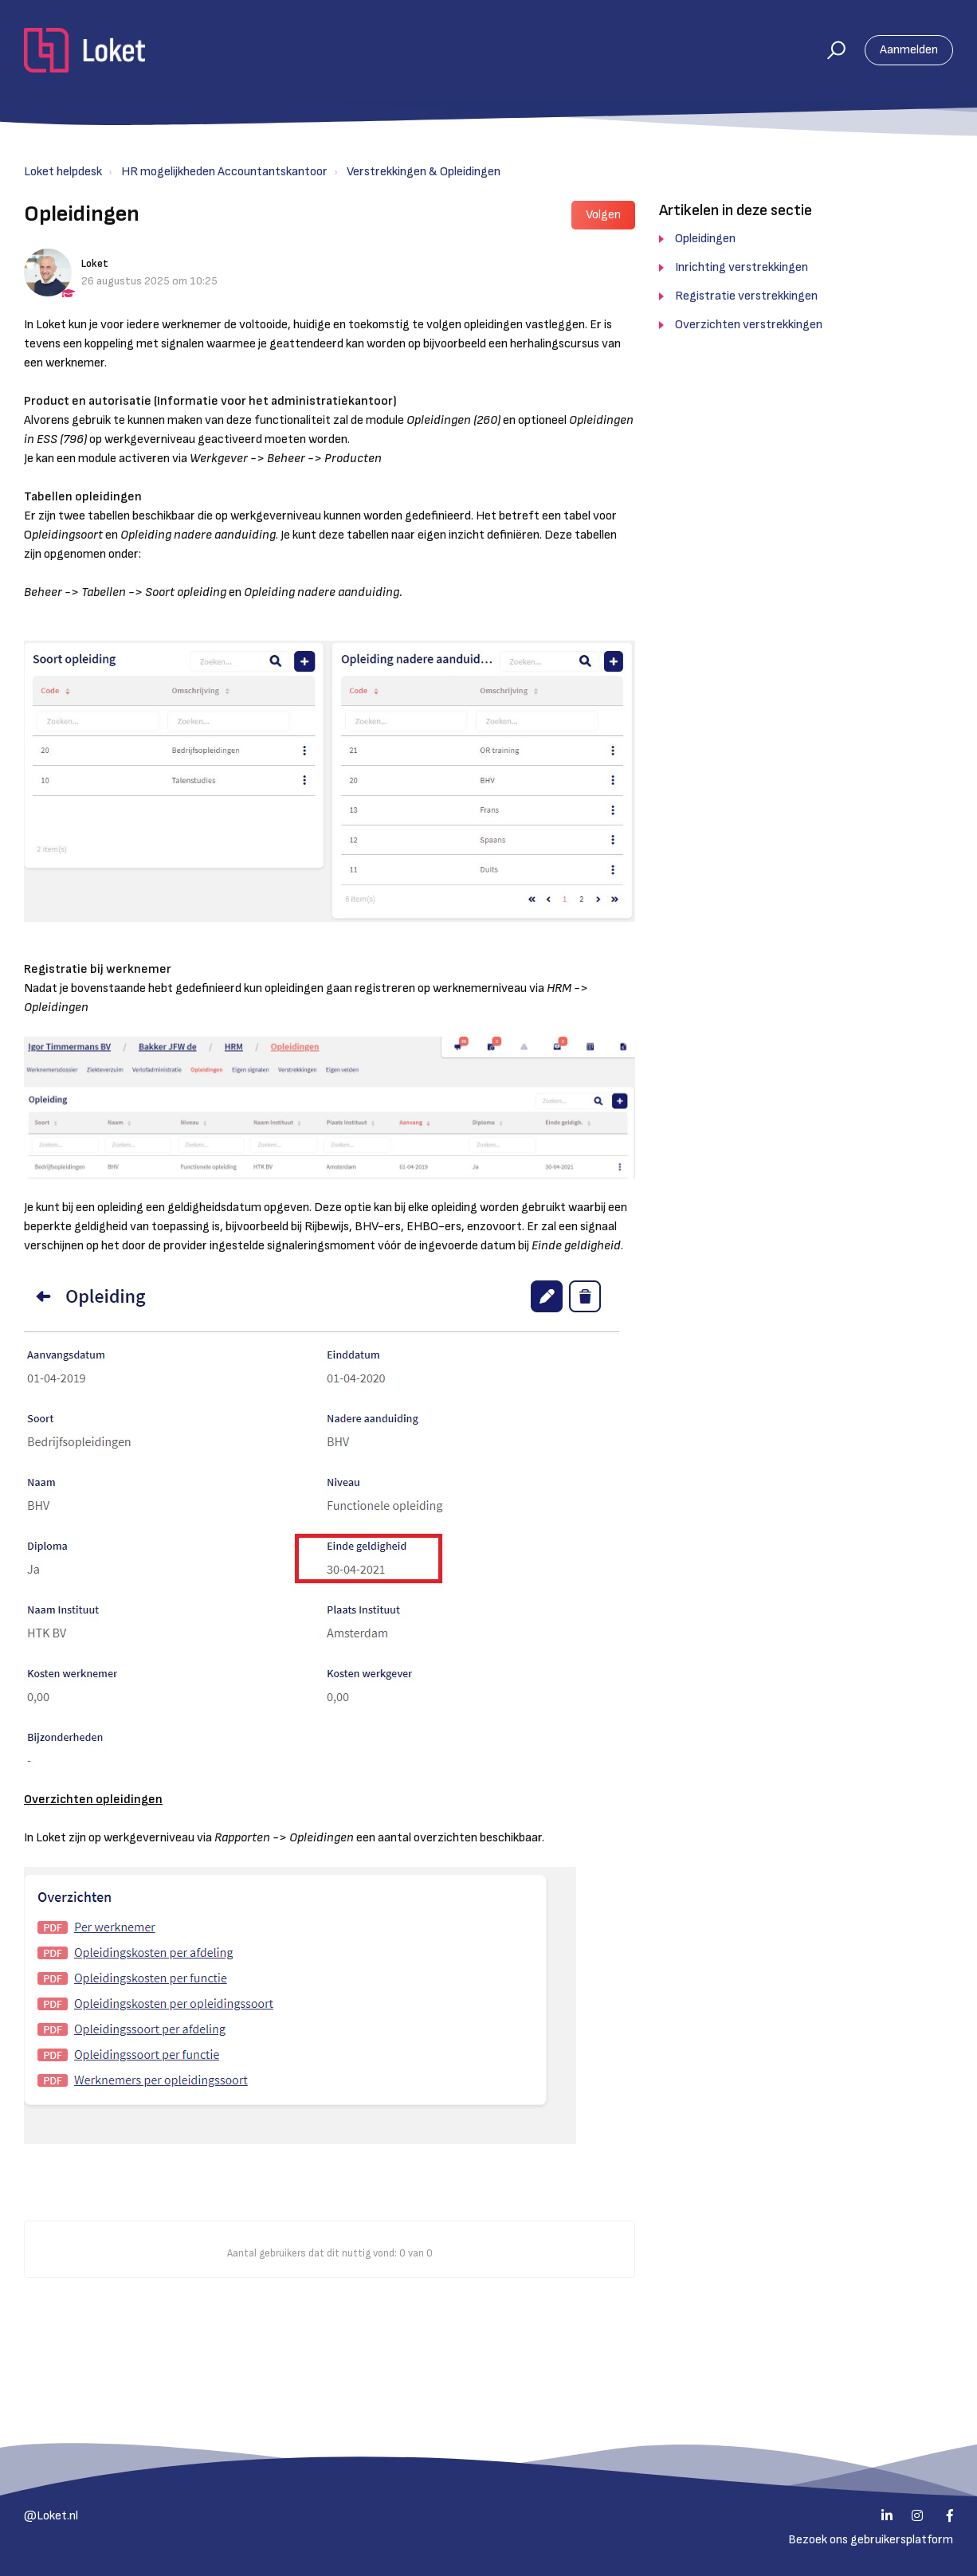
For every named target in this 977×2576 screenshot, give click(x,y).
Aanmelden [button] (909, 49)
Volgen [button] (603, 214)
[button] (829, 50)
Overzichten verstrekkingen (748, 324)
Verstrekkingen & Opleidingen (423, 171)
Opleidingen (705, 238)
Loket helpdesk (63, 171)
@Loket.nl (51, 2515)
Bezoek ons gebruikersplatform (870, 2539)
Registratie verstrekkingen (746, 296)
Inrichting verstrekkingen (741, 267)
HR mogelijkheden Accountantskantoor (224, 171)
